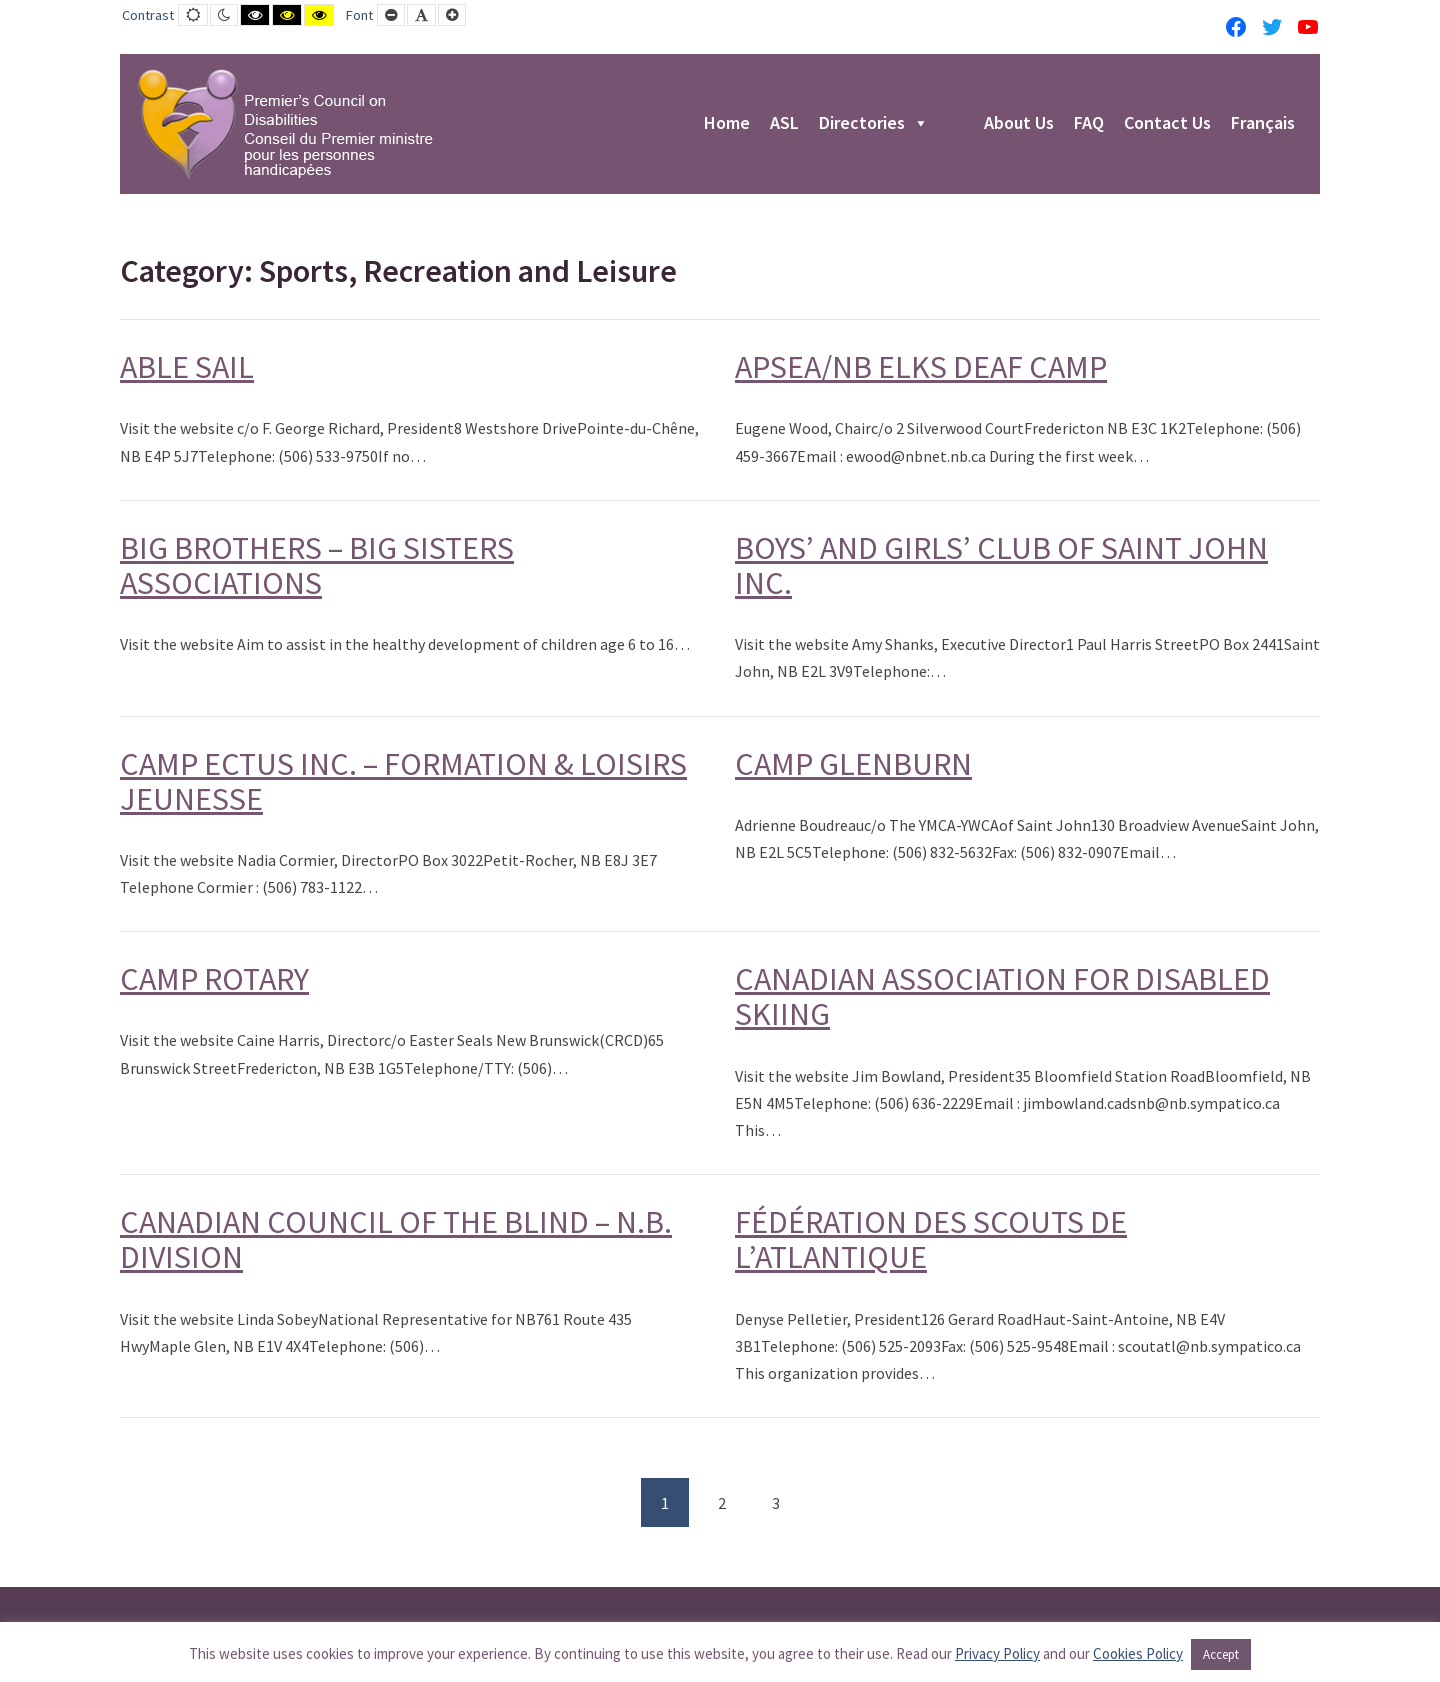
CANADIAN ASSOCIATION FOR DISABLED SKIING (1002, 996)
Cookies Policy (1138, 1653)
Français (1263, 124)
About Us (1019, 124)
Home (727, 124)
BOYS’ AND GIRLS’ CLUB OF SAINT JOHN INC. (1001, 565)
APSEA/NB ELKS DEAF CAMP (921, 367)
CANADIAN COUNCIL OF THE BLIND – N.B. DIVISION (396, 1239)
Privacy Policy (997, 1653)
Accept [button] (1221, 1654)
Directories (874, 124)
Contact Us (1167, 124)
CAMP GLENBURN (853, 764)
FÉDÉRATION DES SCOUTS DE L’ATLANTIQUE (931, 1239)
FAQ (1089, 124)
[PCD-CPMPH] (285, 124)
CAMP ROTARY (214, 979)
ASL (784, 124)
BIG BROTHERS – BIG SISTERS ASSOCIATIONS (317, 565)
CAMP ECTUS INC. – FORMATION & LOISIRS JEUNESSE (403, 781)
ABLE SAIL (187, 367)
